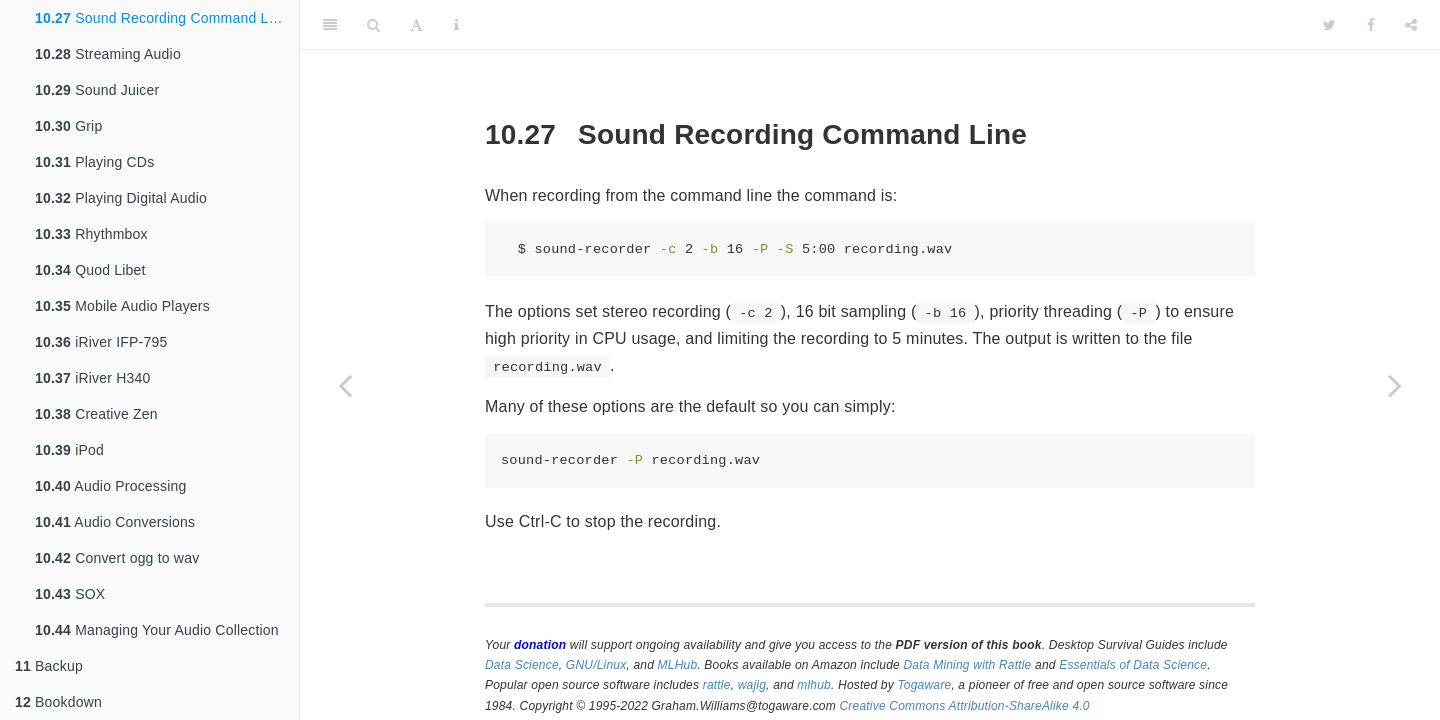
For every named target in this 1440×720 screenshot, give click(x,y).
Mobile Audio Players (122, 306)
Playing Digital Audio (121, 198)
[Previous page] (345, 385)
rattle (717, 685)
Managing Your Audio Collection (157, 630)
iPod (69, 450)
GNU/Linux (596, 665)
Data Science (522, 665)
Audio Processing (111, 486)
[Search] (373, 25)
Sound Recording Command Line (161, 18)
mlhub (814, 685)
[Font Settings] (416, 25)
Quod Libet (90, 270)
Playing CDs (94, 162)
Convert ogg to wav (117, 558)
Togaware (924, 685)
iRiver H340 (92, 378)
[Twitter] (1329, 25)
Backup (49, 666)
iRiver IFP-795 (101, 342)
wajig (752, 685)
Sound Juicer (97, 90)
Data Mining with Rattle (968, 665)
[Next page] (1395, 385)
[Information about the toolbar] (456, 25)
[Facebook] (1371, 25)
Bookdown (58, 702)
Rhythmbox (91, 234)
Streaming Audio (108, 54)
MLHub (678, 665)
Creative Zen (96, 414)
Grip (68, 126)
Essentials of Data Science (1133, 665)
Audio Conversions (115, 522)
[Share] (1411, 25)
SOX (70, 594)
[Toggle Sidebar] (330, 25)
